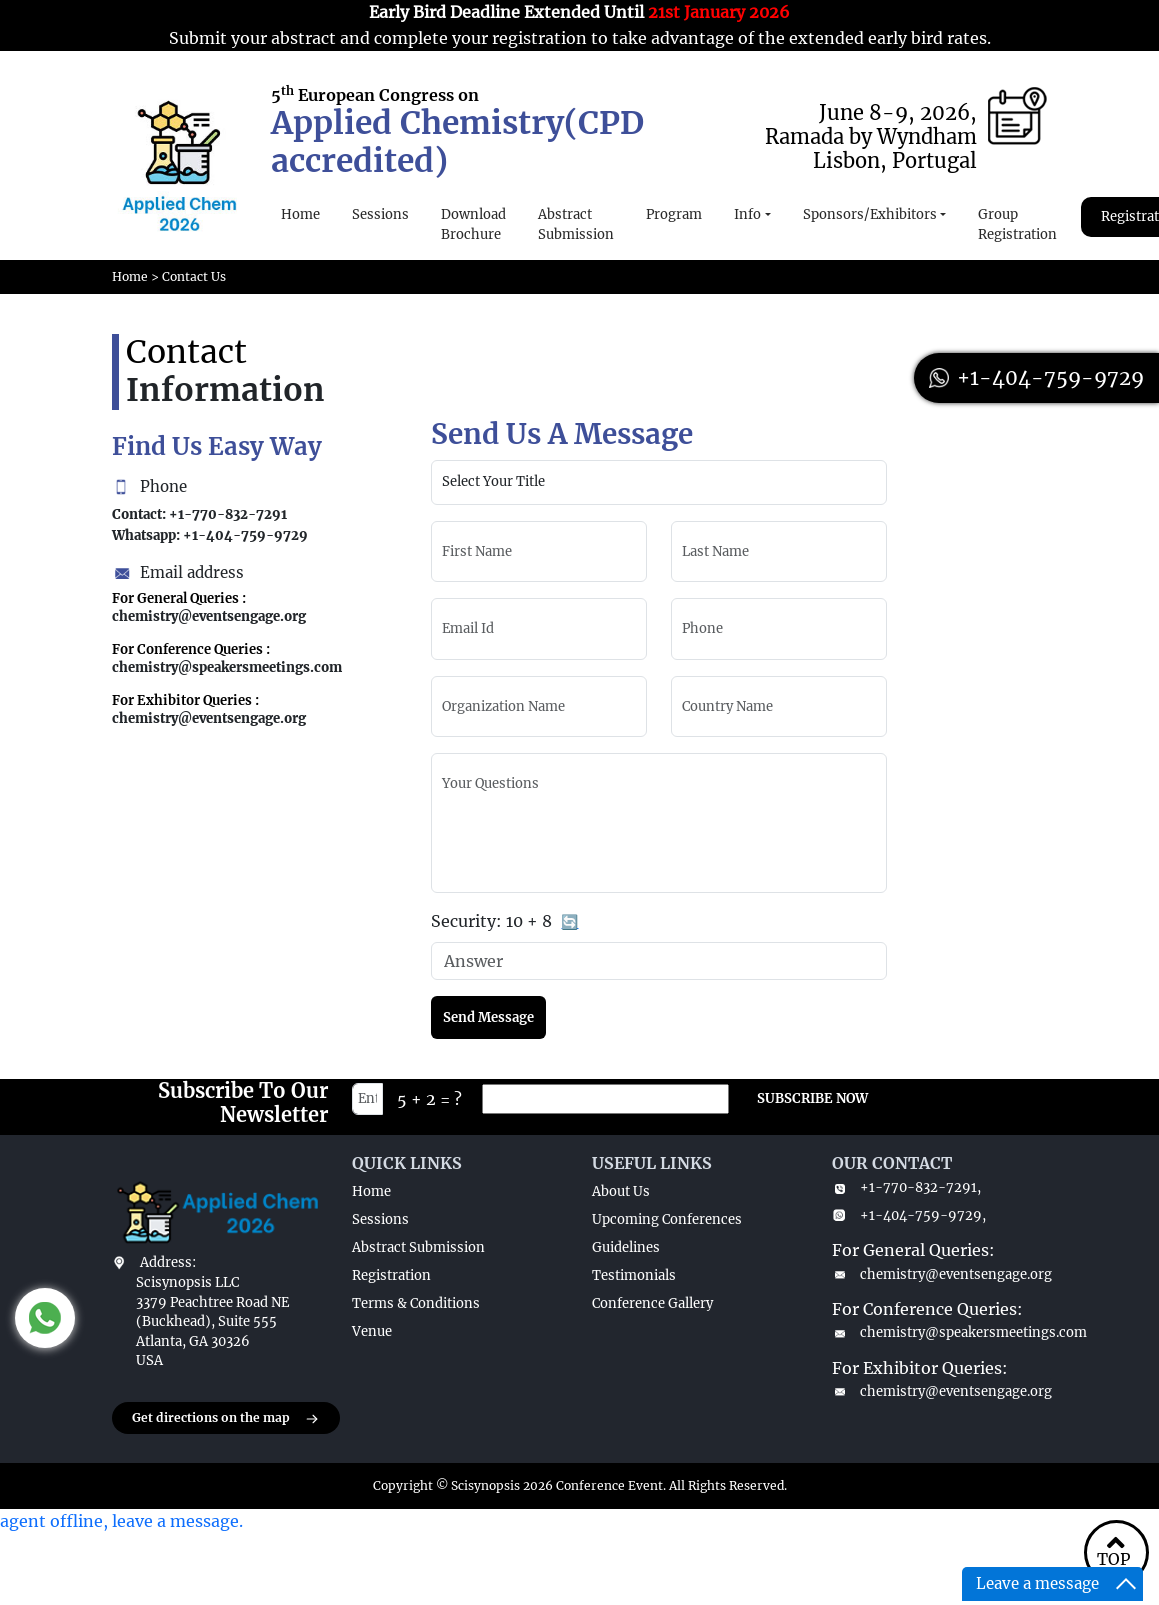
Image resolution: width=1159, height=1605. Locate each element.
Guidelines (626, 1247)
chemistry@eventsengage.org (940, 1274)
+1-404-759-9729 (1036, 377)
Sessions (380, 214)
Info (747, 214)
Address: (168, 1262)
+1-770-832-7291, (906, 1187)
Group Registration (1017, 224)
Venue (372, 1331)
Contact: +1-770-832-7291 (199, 514)
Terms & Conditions (416, 1303)
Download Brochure (473, 224)
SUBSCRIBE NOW (812, 1098)
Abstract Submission (576, 224)
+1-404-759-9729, (909, 1215)
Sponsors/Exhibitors (870, 214)
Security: (505, 922)
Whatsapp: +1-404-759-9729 (210, 535)
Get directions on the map (226, 1419)
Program (674, 214)
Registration (391, 1275)
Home (300, 214)
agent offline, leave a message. (121, 1521)
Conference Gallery (652, 1303)
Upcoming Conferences (667, 1219)
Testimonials (634, 1275)
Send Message (488, 1017)
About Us (621, 1191)
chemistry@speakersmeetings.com (940, 1332)
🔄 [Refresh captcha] (569, 922)
